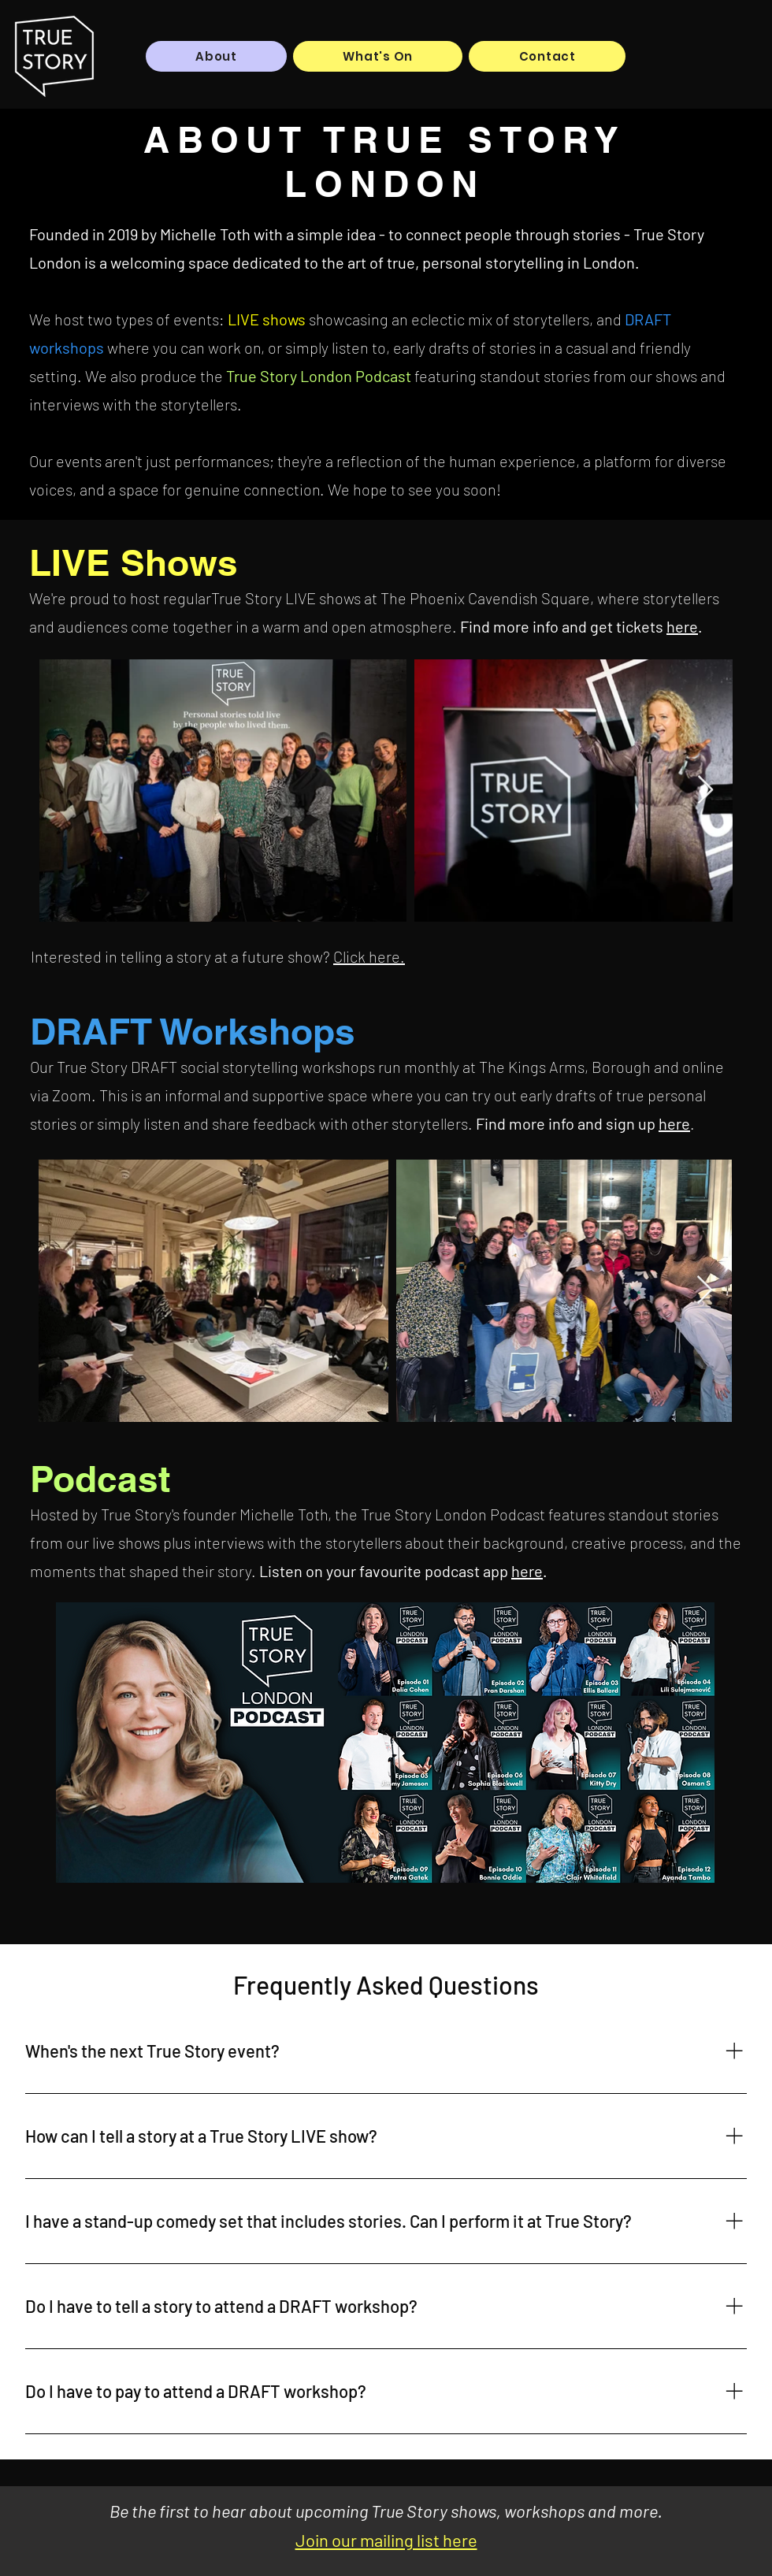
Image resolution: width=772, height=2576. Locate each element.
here (682, 626)
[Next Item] (705, 790)
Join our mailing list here (386, 2540)
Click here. (369, 956)
